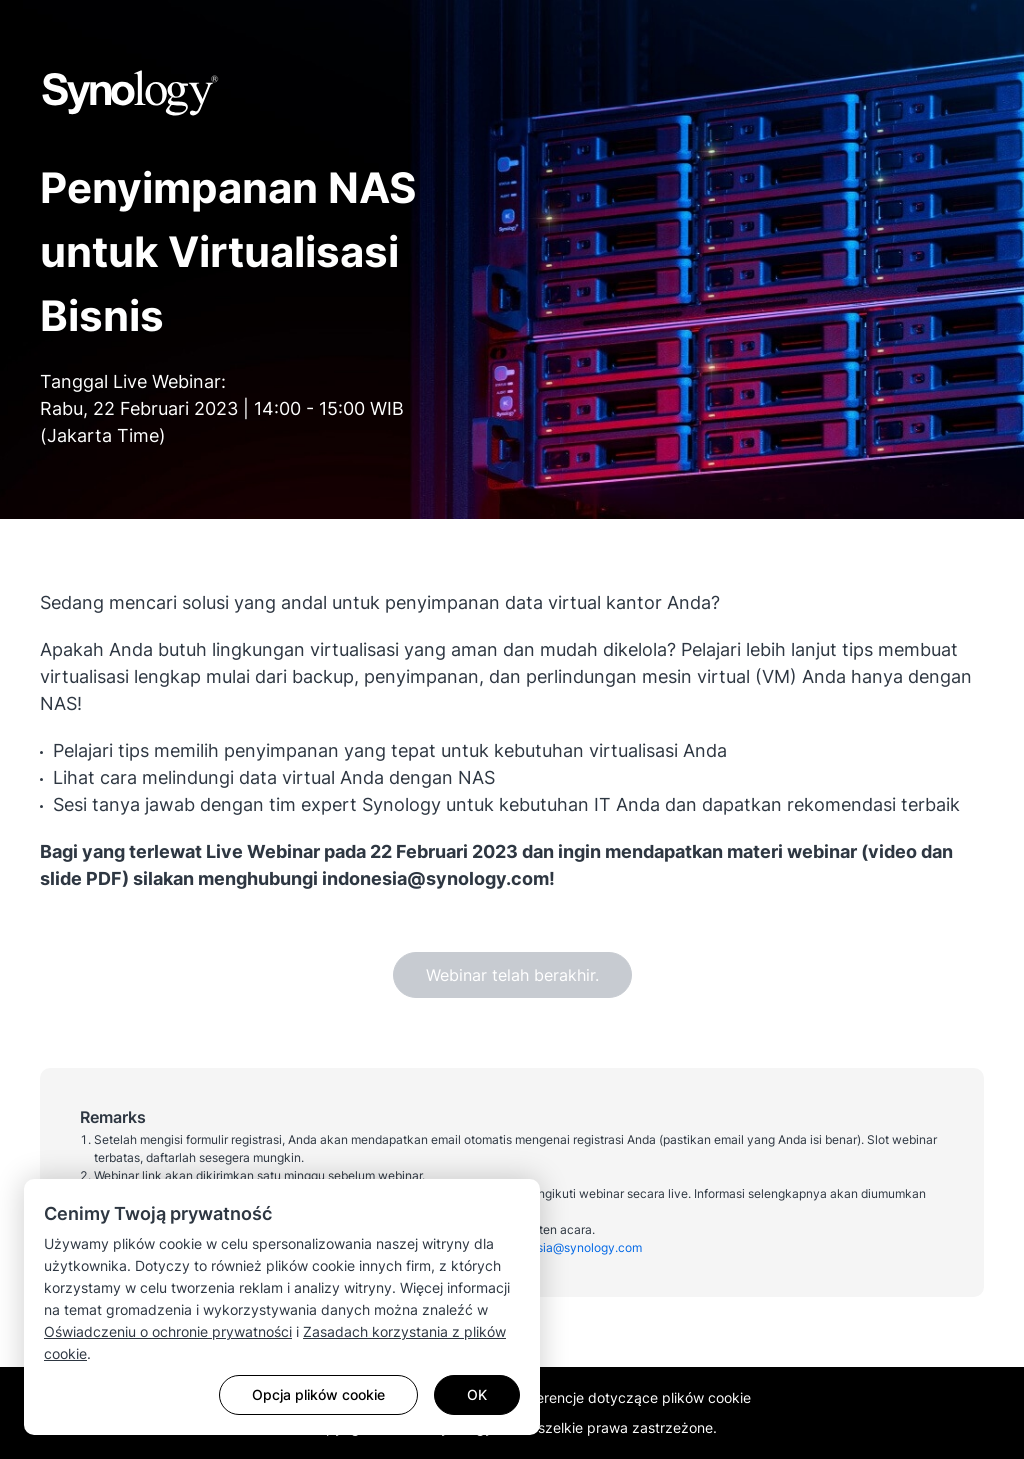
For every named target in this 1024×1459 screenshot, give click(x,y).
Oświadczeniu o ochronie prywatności (168, 1331)
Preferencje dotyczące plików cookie (630, 1397)
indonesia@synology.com (570, 1247)
